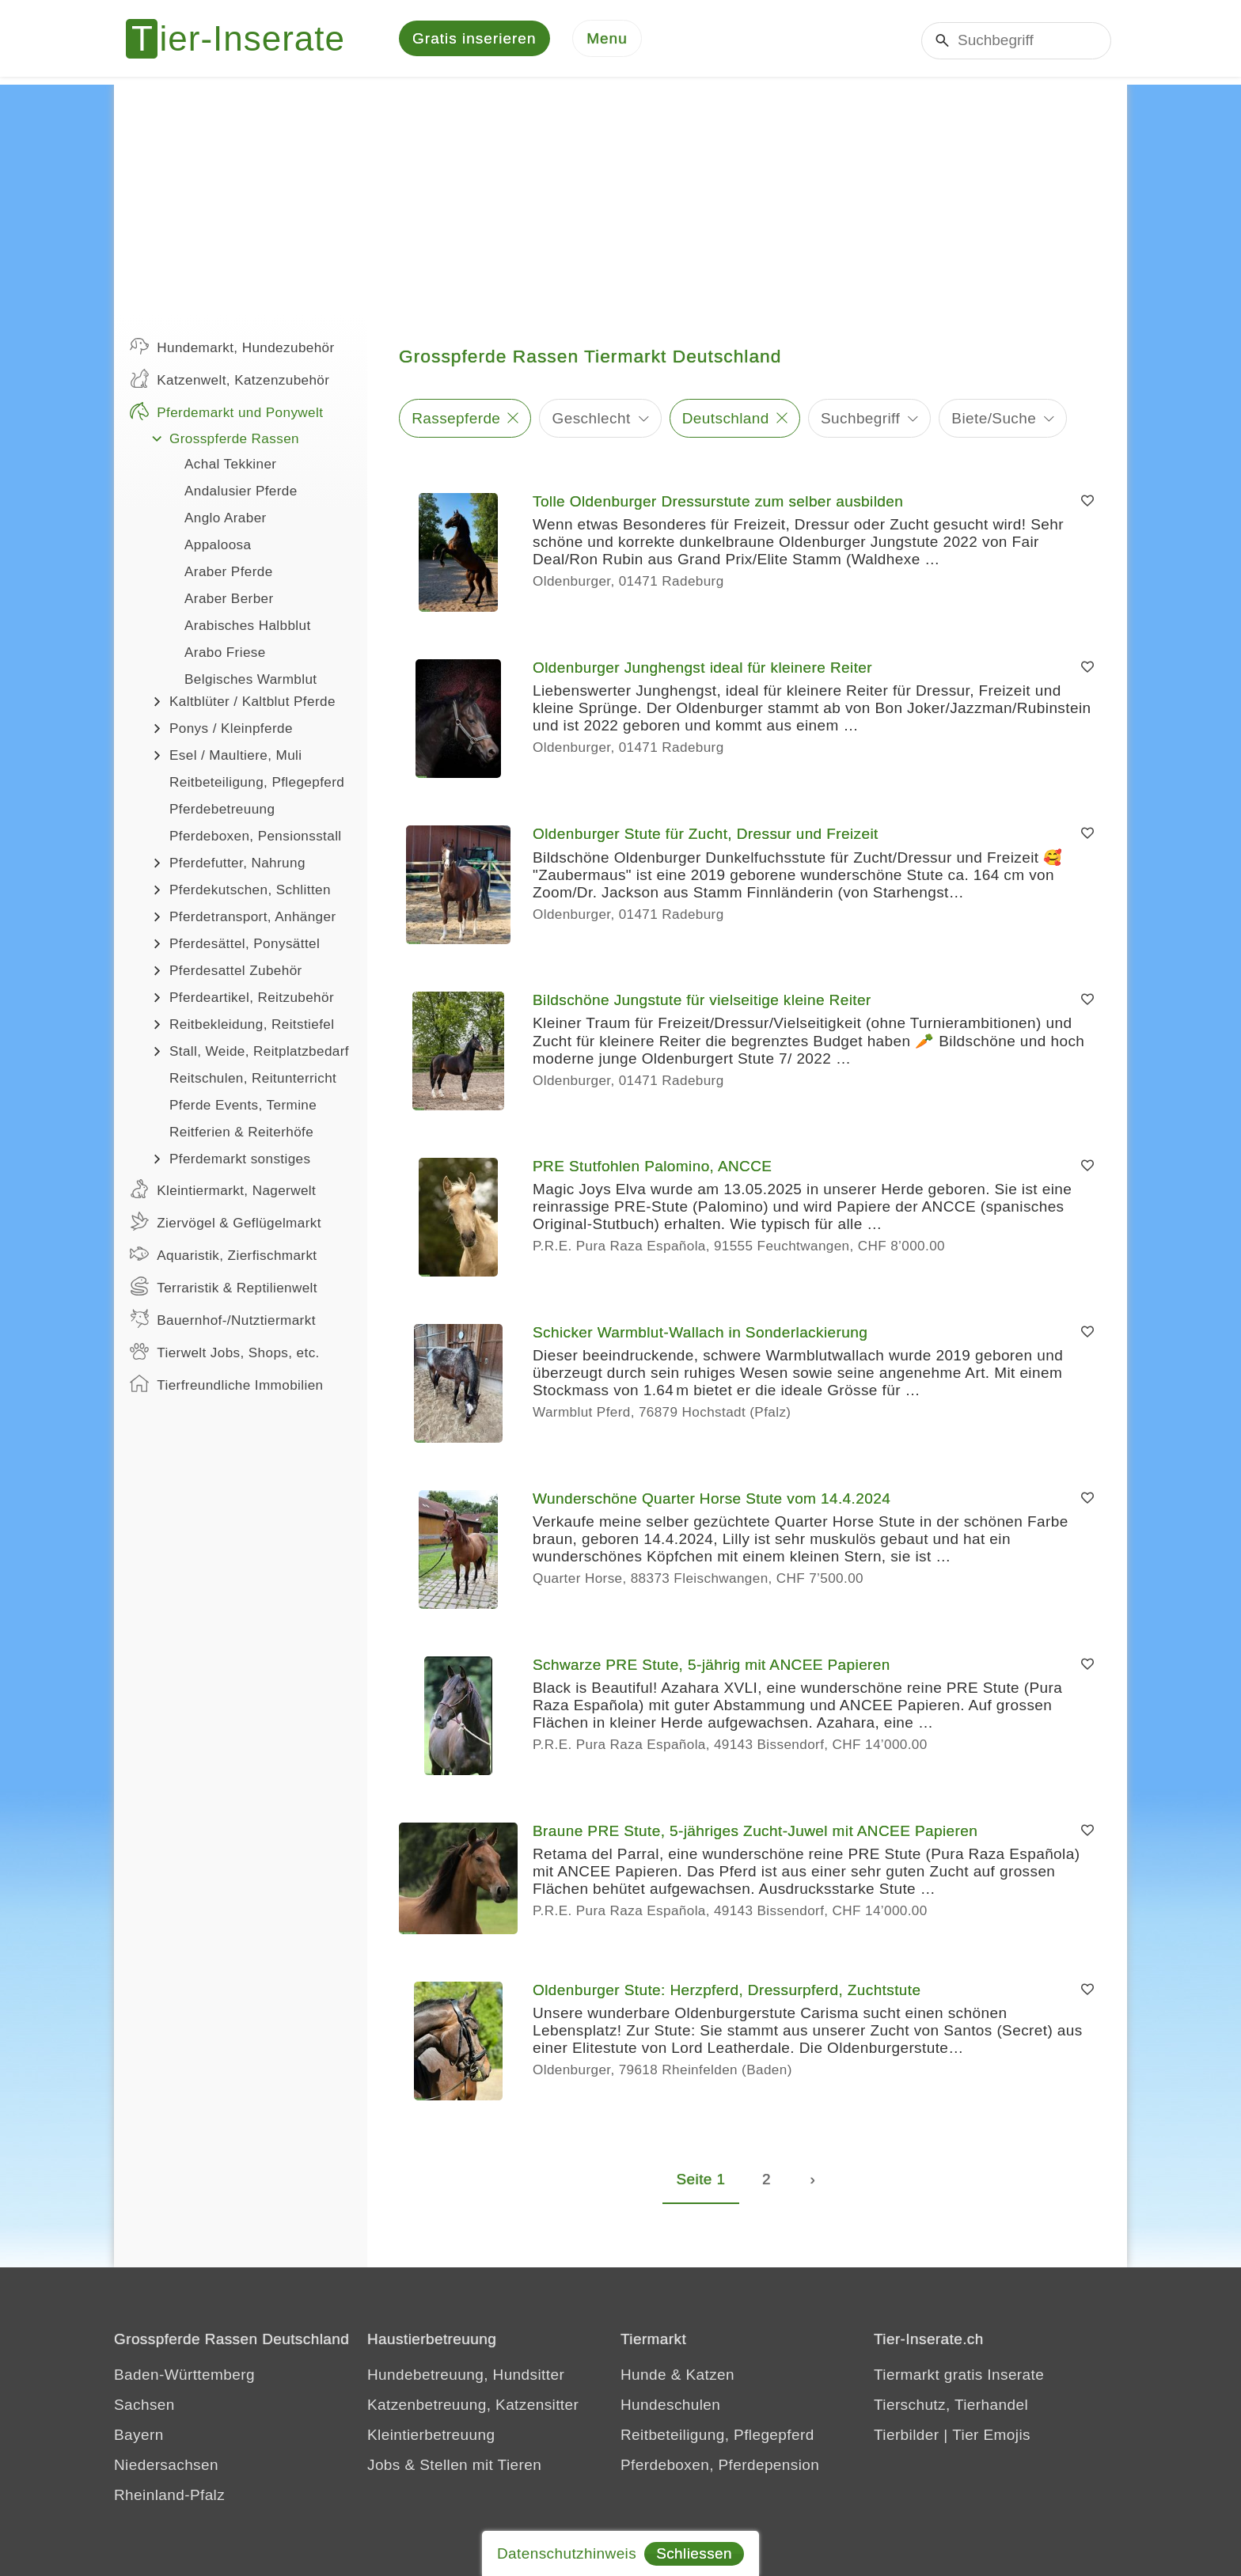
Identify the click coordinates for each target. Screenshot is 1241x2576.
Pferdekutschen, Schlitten (250, 892)
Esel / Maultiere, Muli (235, 757)
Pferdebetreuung (222, 811)
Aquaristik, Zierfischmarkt (223, 1255)
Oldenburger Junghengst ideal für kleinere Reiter (702, 670)
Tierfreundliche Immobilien (226, 1385)
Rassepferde (456, 420)
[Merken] (1087, 504)
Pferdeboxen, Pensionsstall (255, 838)
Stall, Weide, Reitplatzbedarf (259, 1053)
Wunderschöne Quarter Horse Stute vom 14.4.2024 (711, 1501)
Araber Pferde (228, 574)
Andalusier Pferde (241, 493)
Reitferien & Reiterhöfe (241, 1134)
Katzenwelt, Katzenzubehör (229, 380)
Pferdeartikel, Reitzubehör (251, 999)
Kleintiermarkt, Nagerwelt (223, 1191)
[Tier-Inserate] (244, 39)
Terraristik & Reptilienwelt (223, 1288)
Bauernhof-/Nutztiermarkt (223, 1320)
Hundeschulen (670, 2407)
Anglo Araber (225, 520)
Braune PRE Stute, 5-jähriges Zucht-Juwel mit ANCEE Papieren (755, 1833)
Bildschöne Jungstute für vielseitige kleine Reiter (702, 1002)
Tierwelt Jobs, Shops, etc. (225, 1353)
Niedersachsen (166, 2467)
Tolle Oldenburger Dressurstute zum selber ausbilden (718, 503)
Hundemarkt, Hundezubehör (232, 348)
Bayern (139, 2437)
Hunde (643, 2377)
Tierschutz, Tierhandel (951, 2407)
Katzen (709, 2377)
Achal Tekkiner (230, 466)
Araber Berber (229, 601)
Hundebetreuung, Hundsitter (465, 2377)
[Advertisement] (620, 198)
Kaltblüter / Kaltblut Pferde (252, 703)
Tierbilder (906, 2437)
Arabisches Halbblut (247, 627)
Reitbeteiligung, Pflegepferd (256, 784)
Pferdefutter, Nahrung (237, 865)
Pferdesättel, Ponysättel (244, 946)
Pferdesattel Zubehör (235, 973)
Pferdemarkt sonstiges (239, 1161)
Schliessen (694, 2553)
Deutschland (725, 420)
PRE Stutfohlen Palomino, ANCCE (652, 1168)
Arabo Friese (225, 654)
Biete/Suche (993, 420)
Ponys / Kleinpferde (231, 730)
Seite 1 (701, 2181)
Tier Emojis (991, 2437)
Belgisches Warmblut (250, 681)
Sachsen (144, 2407)
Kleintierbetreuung (431, 2437)
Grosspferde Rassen (234, 441)
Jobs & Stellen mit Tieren (454, 2467)
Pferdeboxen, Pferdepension (719, 2467)
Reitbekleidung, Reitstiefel (251, 1026)
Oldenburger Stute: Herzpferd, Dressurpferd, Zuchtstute (727, 1992)
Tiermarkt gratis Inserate (959, 2377)
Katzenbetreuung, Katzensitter (473, 2407)
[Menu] (607, 40)
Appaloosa (217, 547)
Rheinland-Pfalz (169, 2497)
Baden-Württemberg (184, 2377)
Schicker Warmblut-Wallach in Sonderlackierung (700, 1334)
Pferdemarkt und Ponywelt (226, 413)
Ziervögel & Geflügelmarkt (225, 1223)
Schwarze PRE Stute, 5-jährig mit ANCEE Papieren (711, 1667)
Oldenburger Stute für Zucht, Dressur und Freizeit (706, 836)
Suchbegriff (860, 420)
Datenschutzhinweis (566, 2553)
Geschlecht (591, 420)
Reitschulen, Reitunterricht (252, 1080)
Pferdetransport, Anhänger (252, 919)
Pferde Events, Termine (243, 1107)
